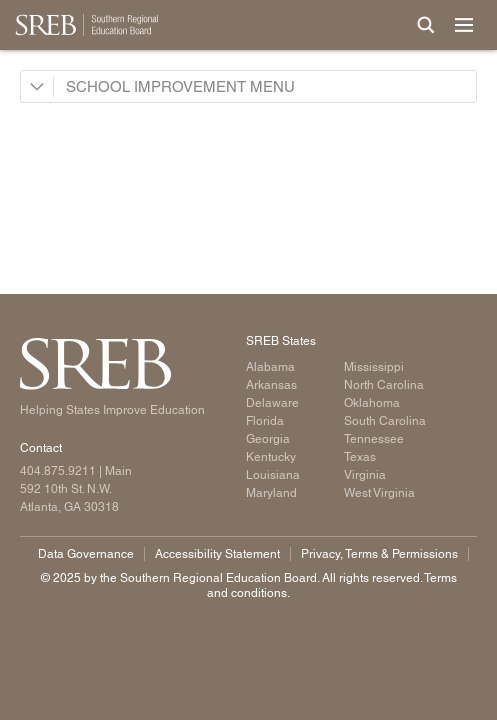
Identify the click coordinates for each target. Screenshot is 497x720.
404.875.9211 (58, 471)
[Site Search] (426, 25)
